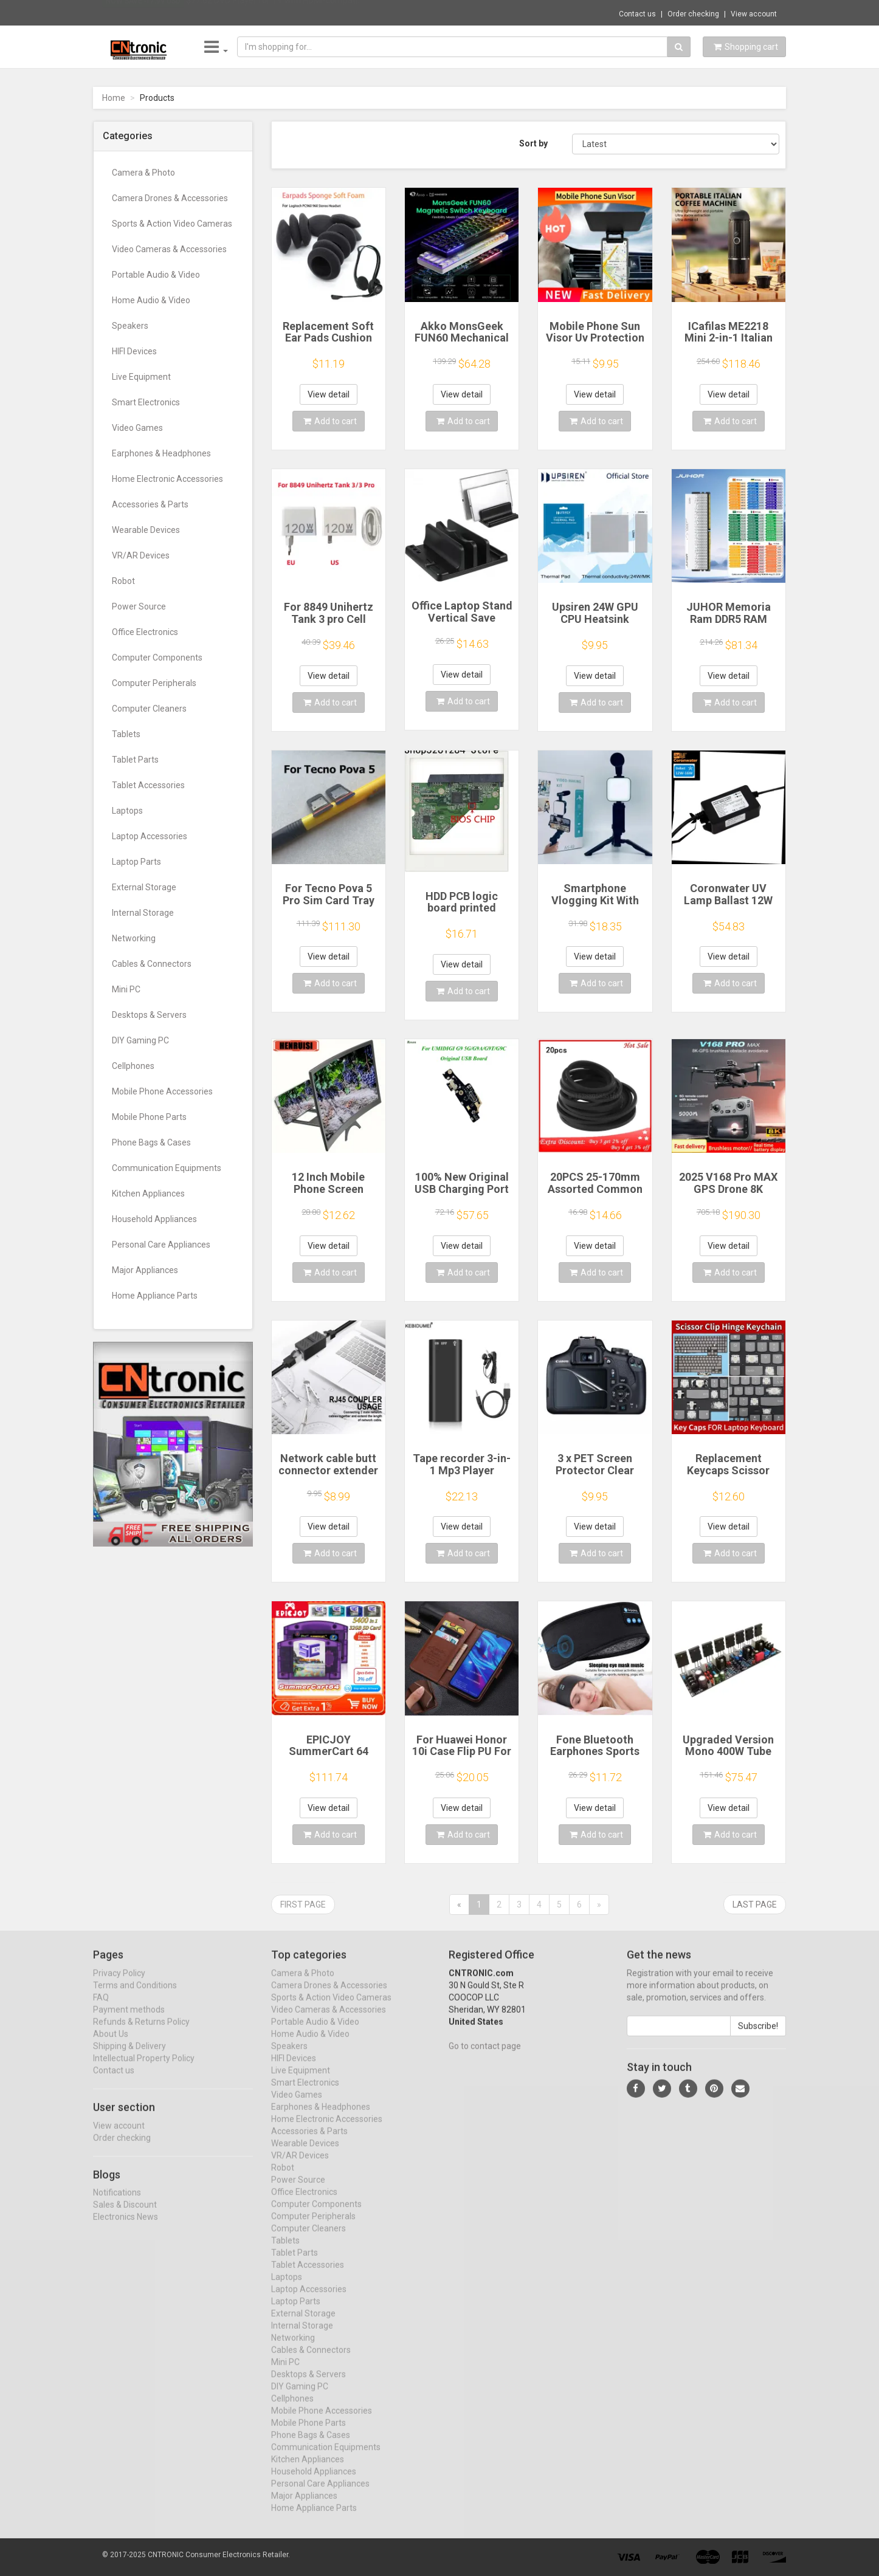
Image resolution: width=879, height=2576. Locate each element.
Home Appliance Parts (155, 1295)
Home (113, 98)
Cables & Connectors (151, 964)
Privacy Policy (119, 1983)
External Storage (144, 887)
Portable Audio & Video (156, 275)
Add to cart (330, 421)
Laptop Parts (136, 862)
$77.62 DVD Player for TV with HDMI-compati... (274, 12)
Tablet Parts (135, 759)
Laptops (127, 811)
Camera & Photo (143, 172)
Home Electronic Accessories (167, 479)
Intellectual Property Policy (144, 2068)
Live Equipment (141, 377)
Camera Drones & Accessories (170, 198)
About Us (110, 2044)
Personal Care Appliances (161, 1244)
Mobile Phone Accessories (162, 1091)
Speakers (130, 326)
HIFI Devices (134, 351)
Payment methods (129, 2020)
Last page (754, 1904)
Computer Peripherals (154, 683)
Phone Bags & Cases (151, 1142)
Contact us (637, 14)
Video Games (137, 428)
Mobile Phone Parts (149, 1117)
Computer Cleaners (149, 708)
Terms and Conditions (135, 1996)
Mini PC (126, 989)
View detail (329, 394)
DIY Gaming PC (140, 1040)
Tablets (126, 734)
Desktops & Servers (149, 1015)
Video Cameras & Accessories (169, 249)
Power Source (139, 606)
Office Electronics (145, 632)
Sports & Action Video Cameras (172, 223)
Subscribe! (758, 2036)
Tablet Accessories (148, 785)
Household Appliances (154, 1219)
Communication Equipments (166, 1168)
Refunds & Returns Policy (141, 2032)
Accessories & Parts (150, 504)
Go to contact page (485, 2056)
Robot (123, 581)
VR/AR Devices (141, 555)
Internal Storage (143, 913)
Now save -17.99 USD (143, 13)
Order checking (693, 14)
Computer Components (157, 657)
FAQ (101, 2008)
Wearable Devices (146, 530)
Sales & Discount (125, 2216)
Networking (134, 938)
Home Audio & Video (151, 300)
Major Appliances (145, 1270)
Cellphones (133, 1066)
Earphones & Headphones (161, 453)
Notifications (117, 2203)
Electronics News (125, 2228)
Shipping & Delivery (129, 2056)
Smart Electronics (146, 402)
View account (754, 14)
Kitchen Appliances (148, 1193)
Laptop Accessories (149, 836)
